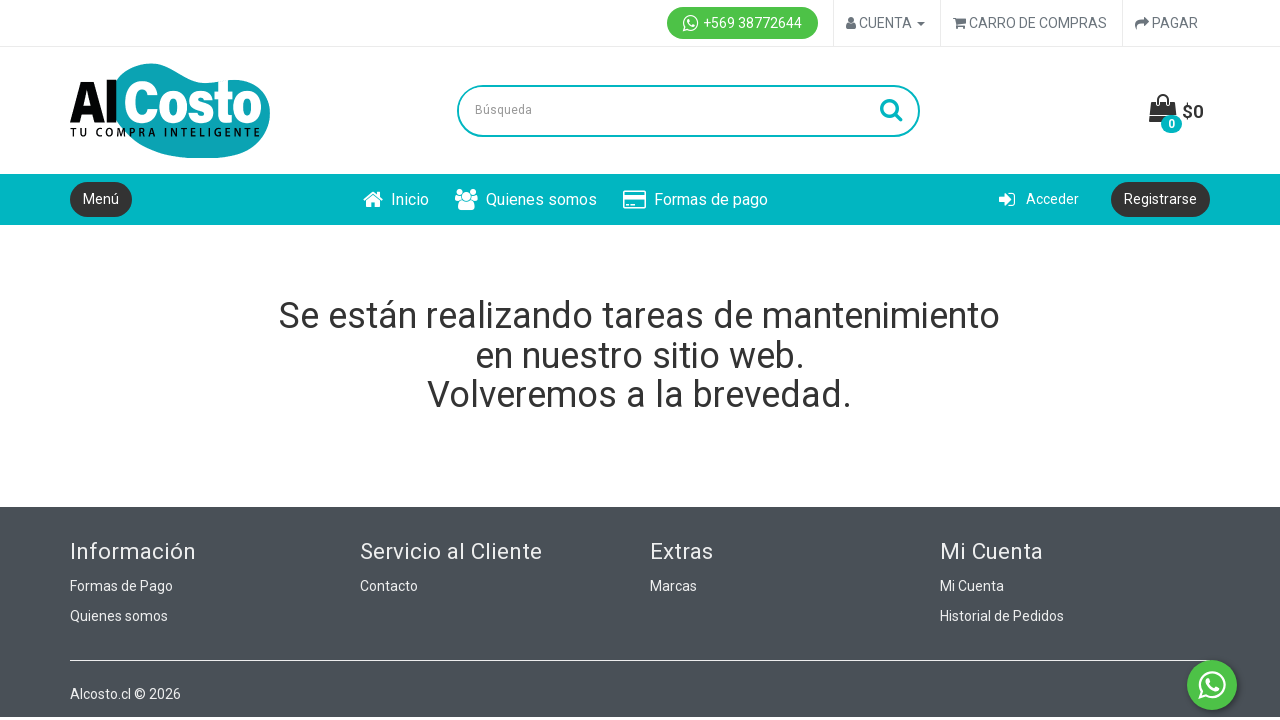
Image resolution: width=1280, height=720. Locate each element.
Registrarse (1160, 199)
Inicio (396, 199)
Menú (101, 199)
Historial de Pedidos (1002, 616)
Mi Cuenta (972, 586)
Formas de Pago (121, 586)
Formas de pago (695, 199)
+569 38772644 (742, 23)
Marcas (673, 586)
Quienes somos (526, 199)
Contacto (389, 586)
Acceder (1039, 199)
